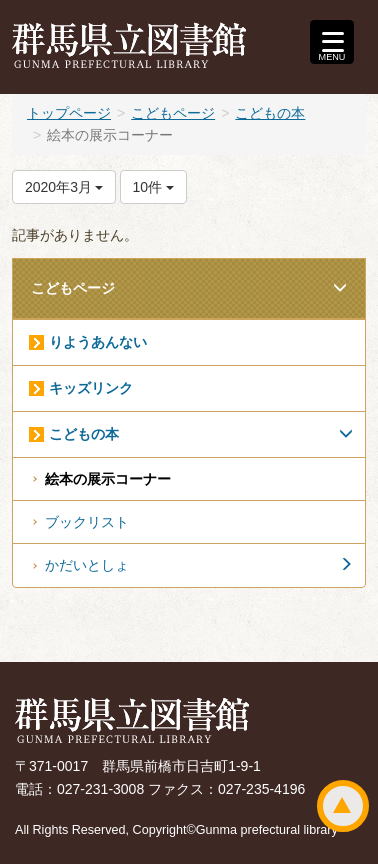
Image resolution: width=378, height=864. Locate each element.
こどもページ (173, 113)
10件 (153, 187)
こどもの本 (270, 113)
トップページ (69, 113)
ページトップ (343, 806)
